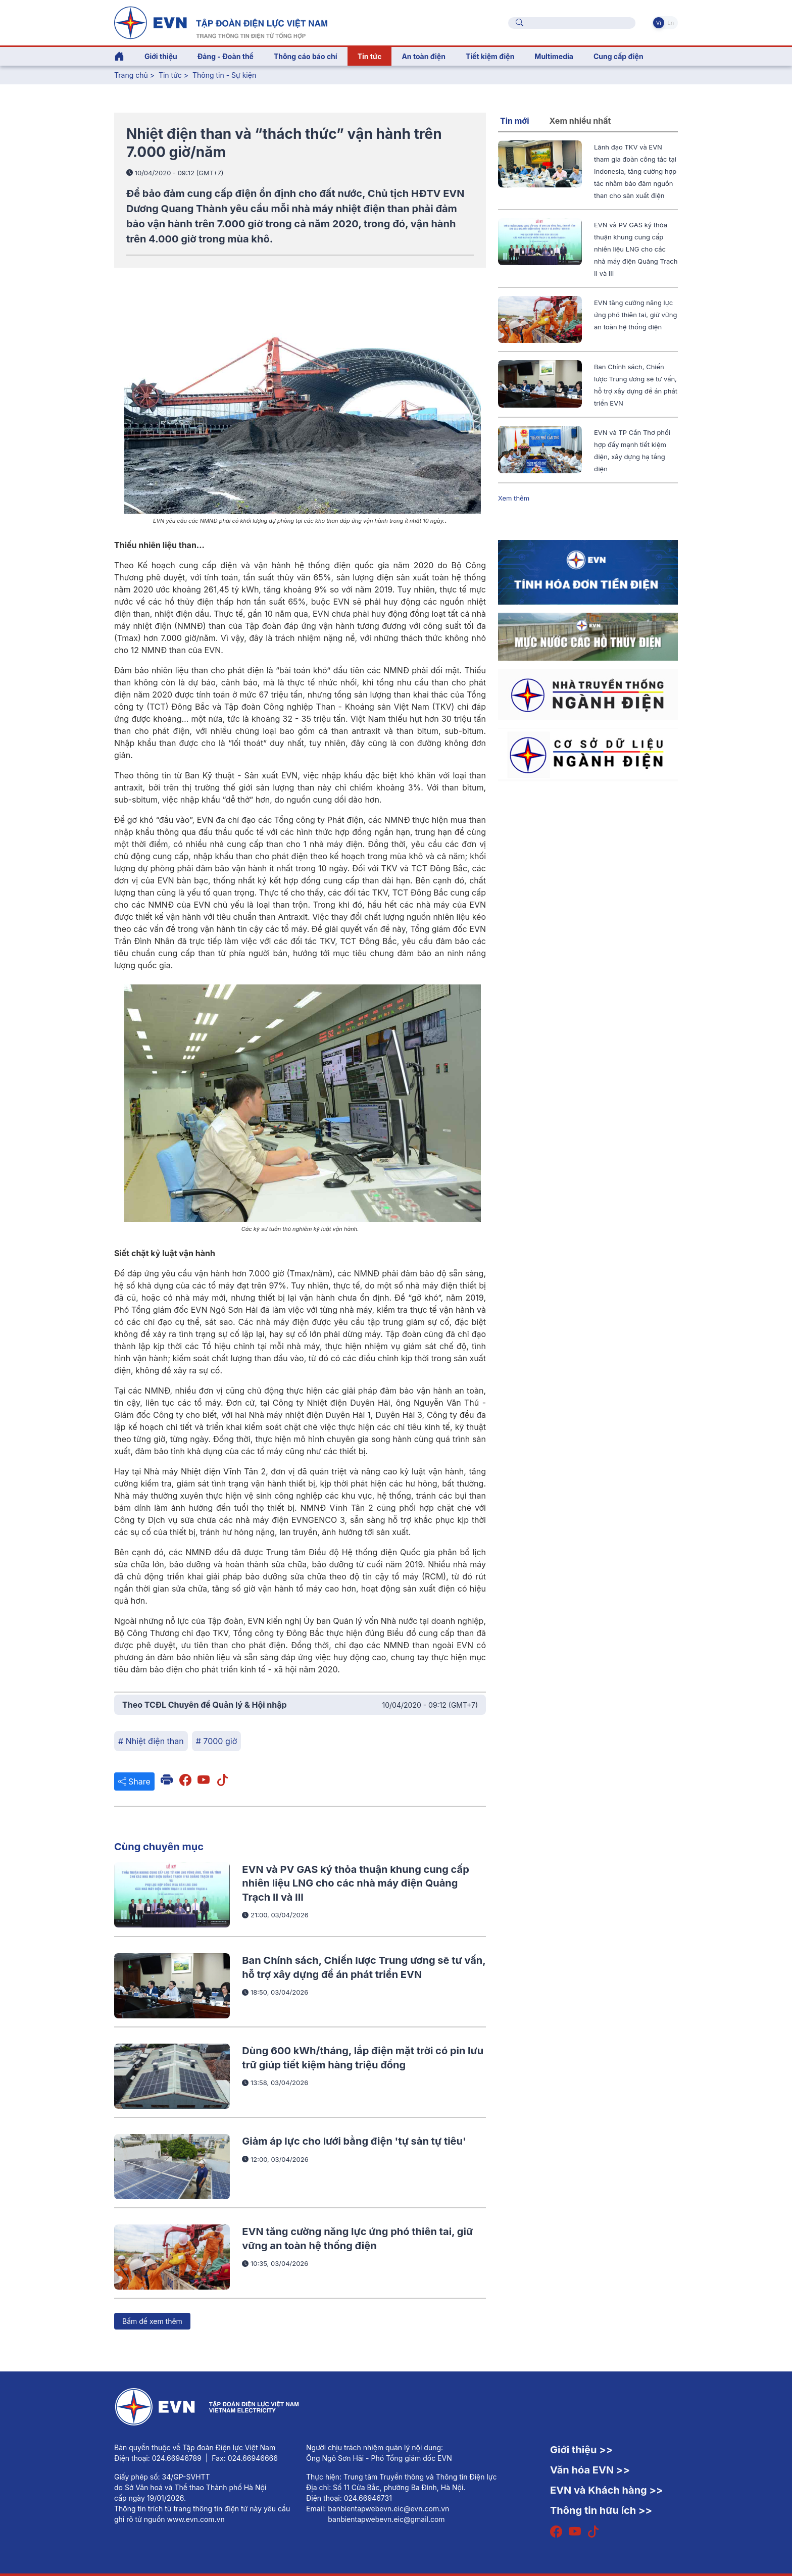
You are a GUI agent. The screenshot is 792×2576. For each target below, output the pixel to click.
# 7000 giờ (216, 1741)
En (670, 22)
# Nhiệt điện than (151, 1741)
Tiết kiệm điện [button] (490, 56)
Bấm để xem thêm (152, 2321)
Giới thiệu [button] (160, 56)
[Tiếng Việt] (220, 22)
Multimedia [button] (553, 56)
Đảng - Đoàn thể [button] (225, 56)
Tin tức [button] (370, 56)
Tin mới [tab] (514, 121)
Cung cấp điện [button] (618, 56)
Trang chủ (131, 75)
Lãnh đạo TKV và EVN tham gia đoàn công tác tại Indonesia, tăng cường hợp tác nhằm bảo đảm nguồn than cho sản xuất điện (635, 171)
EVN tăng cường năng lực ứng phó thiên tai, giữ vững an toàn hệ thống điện (635, 315)
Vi (659, 22)
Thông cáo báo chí (305, 56)
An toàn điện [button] (423, 56)
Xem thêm (513, 498)
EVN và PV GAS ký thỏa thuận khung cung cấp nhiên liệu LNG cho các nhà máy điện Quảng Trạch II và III (355, 1883)
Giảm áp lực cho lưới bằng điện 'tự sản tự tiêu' (354, 2141)
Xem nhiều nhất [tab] (580, 121)
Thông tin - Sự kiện (224, 75)
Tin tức (171, 75)
